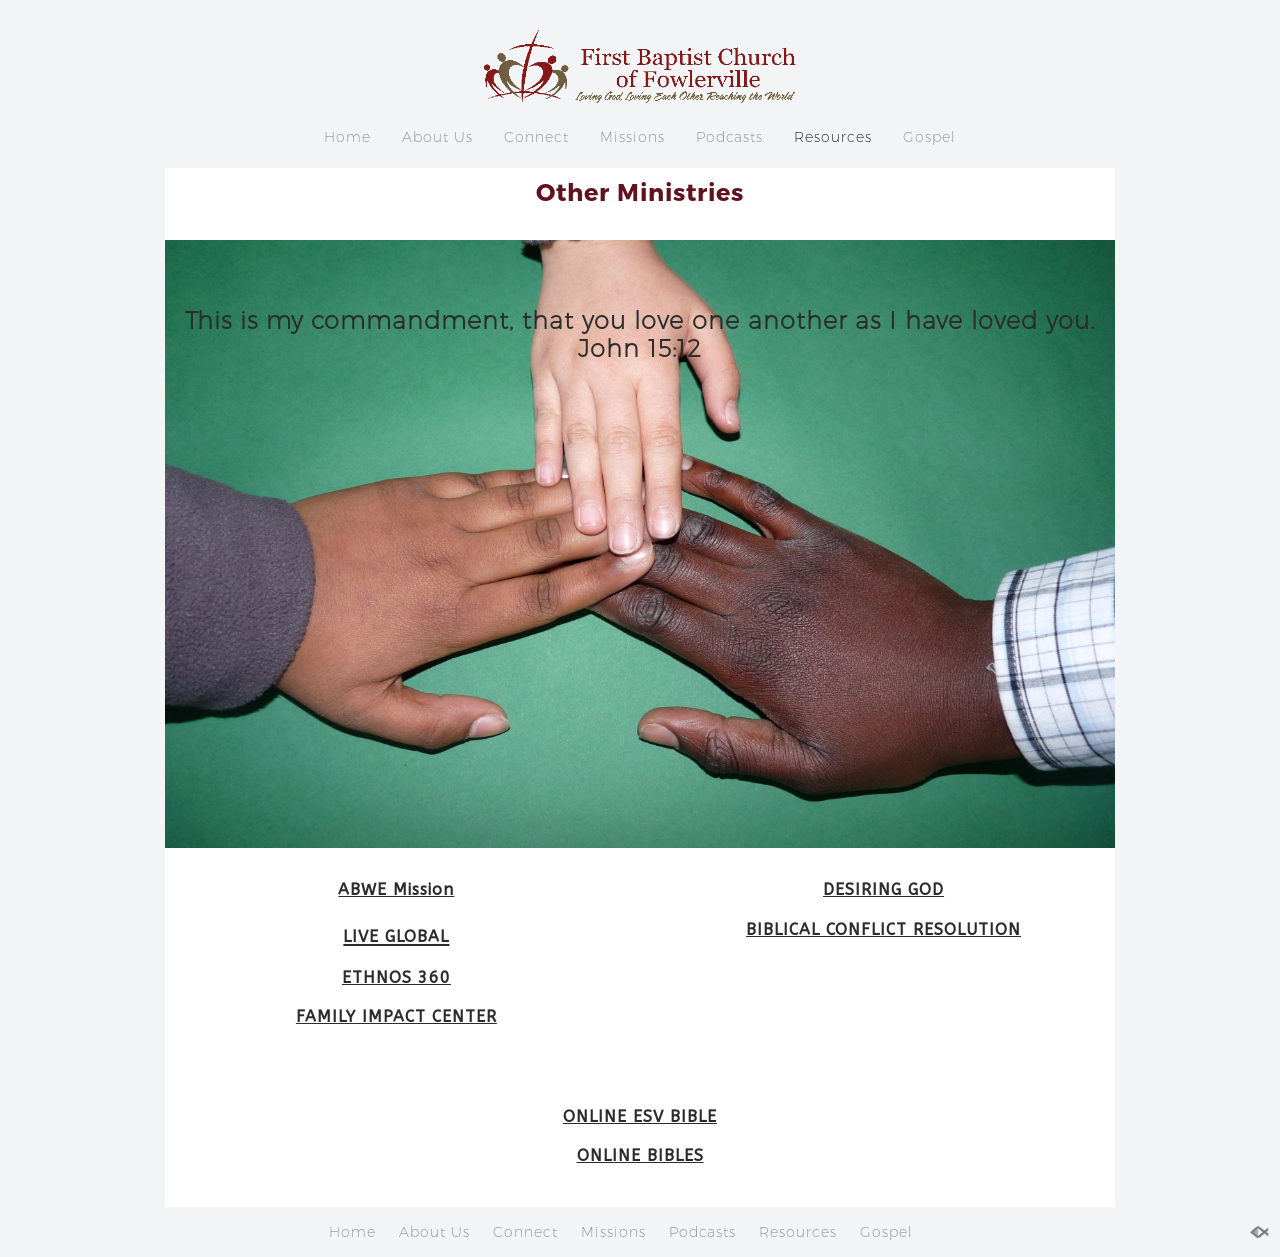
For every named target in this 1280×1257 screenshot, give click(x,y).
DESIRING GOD (883, 889)
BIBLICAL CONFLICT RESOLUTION (883, 929)
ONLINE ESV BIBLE (640, 1116)
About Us (437, 137)
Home (347, 137)
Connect (536, 137)
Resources (833, 137)
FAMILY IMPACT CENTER (396, 1016)
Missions (632, 137)
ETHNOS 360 (396, 977)
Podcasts (729, 137)
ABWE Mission (396, 889)
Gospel (929, 137)
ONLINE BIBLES (640, 1155)
